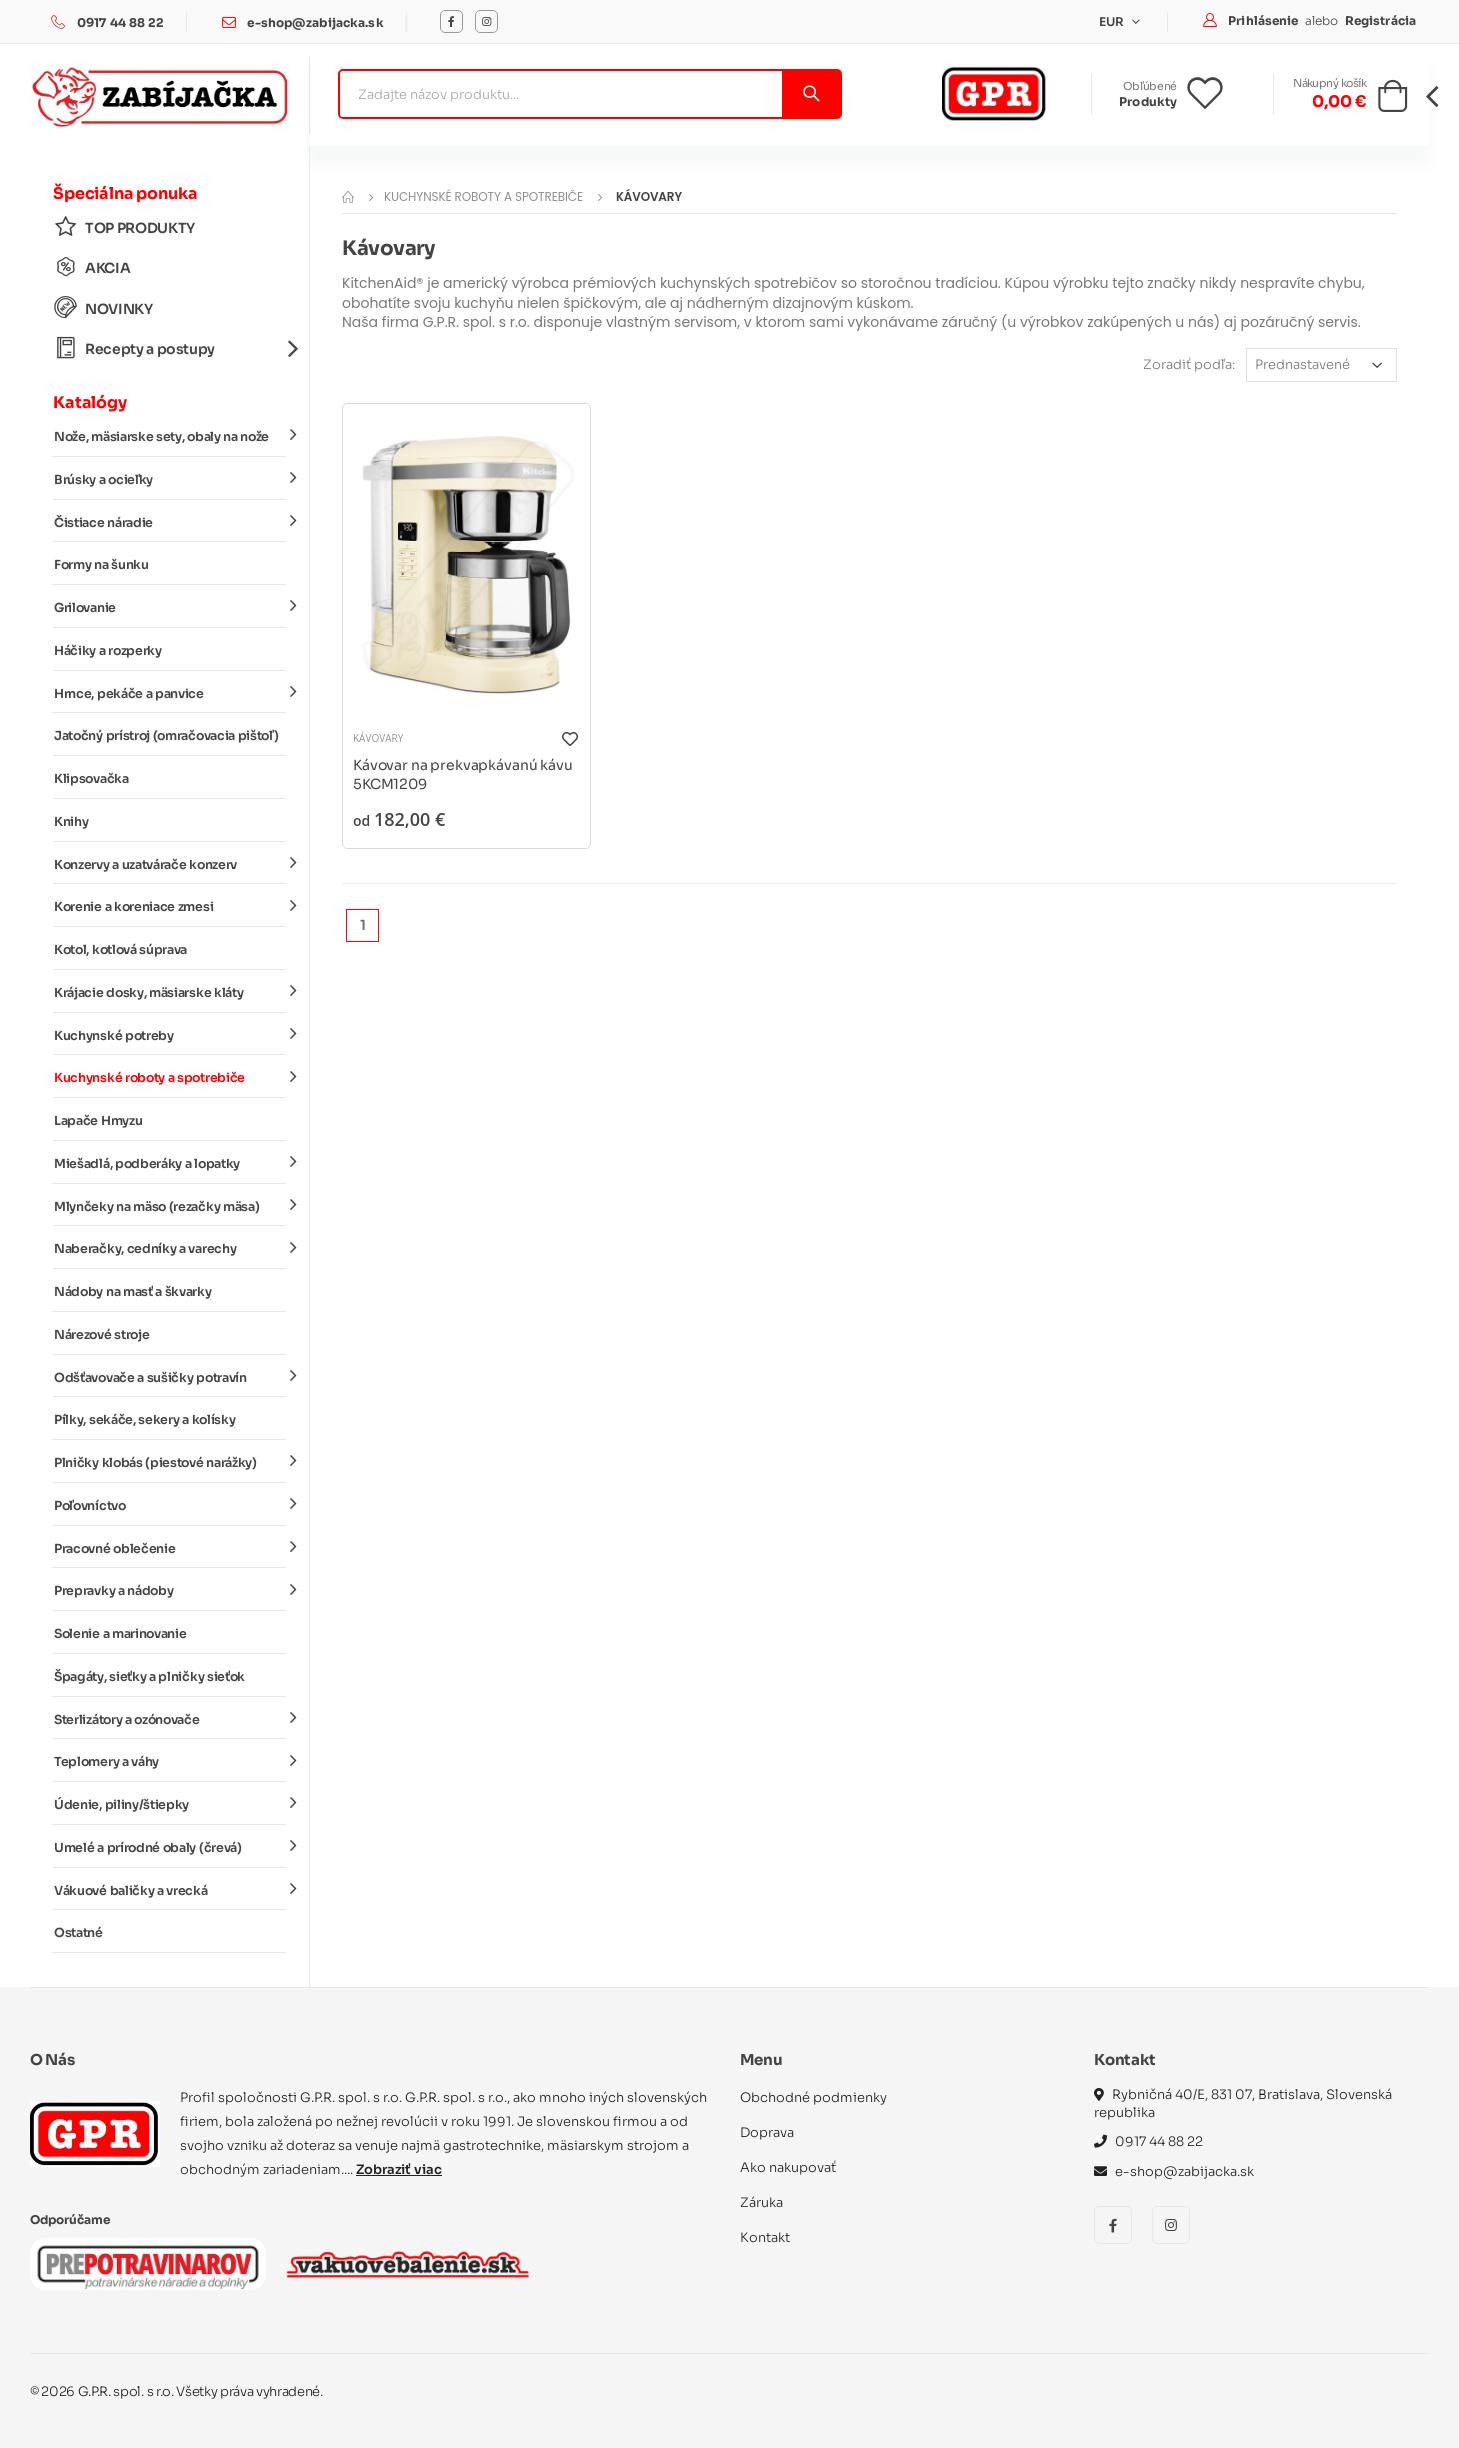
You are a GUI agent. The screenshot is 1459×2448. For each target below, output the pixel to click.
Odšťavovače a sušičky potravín (170, 1376)
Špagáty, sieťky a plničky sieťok (149, 1677)
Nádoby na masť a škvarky (133, 1292)
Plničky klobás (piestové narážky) (170, 1462)
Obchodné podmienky (813, 2097)
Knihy (71, 822)
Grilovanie (170, 607)
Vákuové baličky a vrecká (170, 1889)
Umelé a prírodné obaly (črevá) (170, 1847)
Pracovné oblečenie (170, 1547)
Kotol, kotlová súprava (120, 950)
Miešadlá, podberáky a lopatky (170, 1163)
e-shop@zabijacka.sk (315, 22)
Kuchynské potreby (170, 1034)
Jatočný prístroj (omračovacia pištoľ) (166, 736)
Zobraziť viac (399, 2169)
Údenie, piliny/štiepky (170, 1804)
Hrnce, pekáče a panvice (170, 692)
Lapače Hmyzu (98, 1121)
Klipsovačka (91, 779)
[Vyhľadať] (810, 94)
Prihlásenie (1264, 20)
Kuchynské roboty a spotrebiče (170, 1077)
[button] (1392, 102)
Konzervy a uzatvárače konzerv (170, 863)
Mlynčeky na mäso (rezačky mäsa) (170, 1205)
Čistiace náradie (170, 521)
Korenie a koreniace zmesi (170, 906)
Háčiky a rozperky (108, 651)
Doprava (767, 2132)
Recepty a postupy (170, 348)
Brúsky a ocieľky (170, 479)
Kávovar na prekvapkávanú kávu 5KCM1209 (463, 775)
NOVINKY (103, 308)
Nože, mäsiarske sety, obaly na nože (170, 436)
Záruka (761, 2202)
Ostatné (78, 1933)
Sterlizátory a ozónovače (170, 1718)
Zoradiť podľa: (1189, 364)
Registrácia (1380, 20)
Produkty (1148, 101)
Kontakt (765, 2237)
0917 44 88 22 (121, 22)
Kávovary (378, 738)
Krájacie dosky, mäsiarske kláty (170, 992)
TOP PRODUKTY (124, 227)
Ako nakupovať (788, 2167)
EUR (1113, 21)
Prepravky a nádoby (170, 1590)
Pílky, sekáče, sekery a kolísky (144, 1420)
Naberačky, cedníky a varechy (170, 1248)
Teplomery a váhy (170, 1761)
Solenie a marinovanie (120, 1634)
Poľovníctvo (170, 1505)
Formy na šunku (101, 565)
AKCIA (92, 267)
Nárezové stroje (101, 1335)
